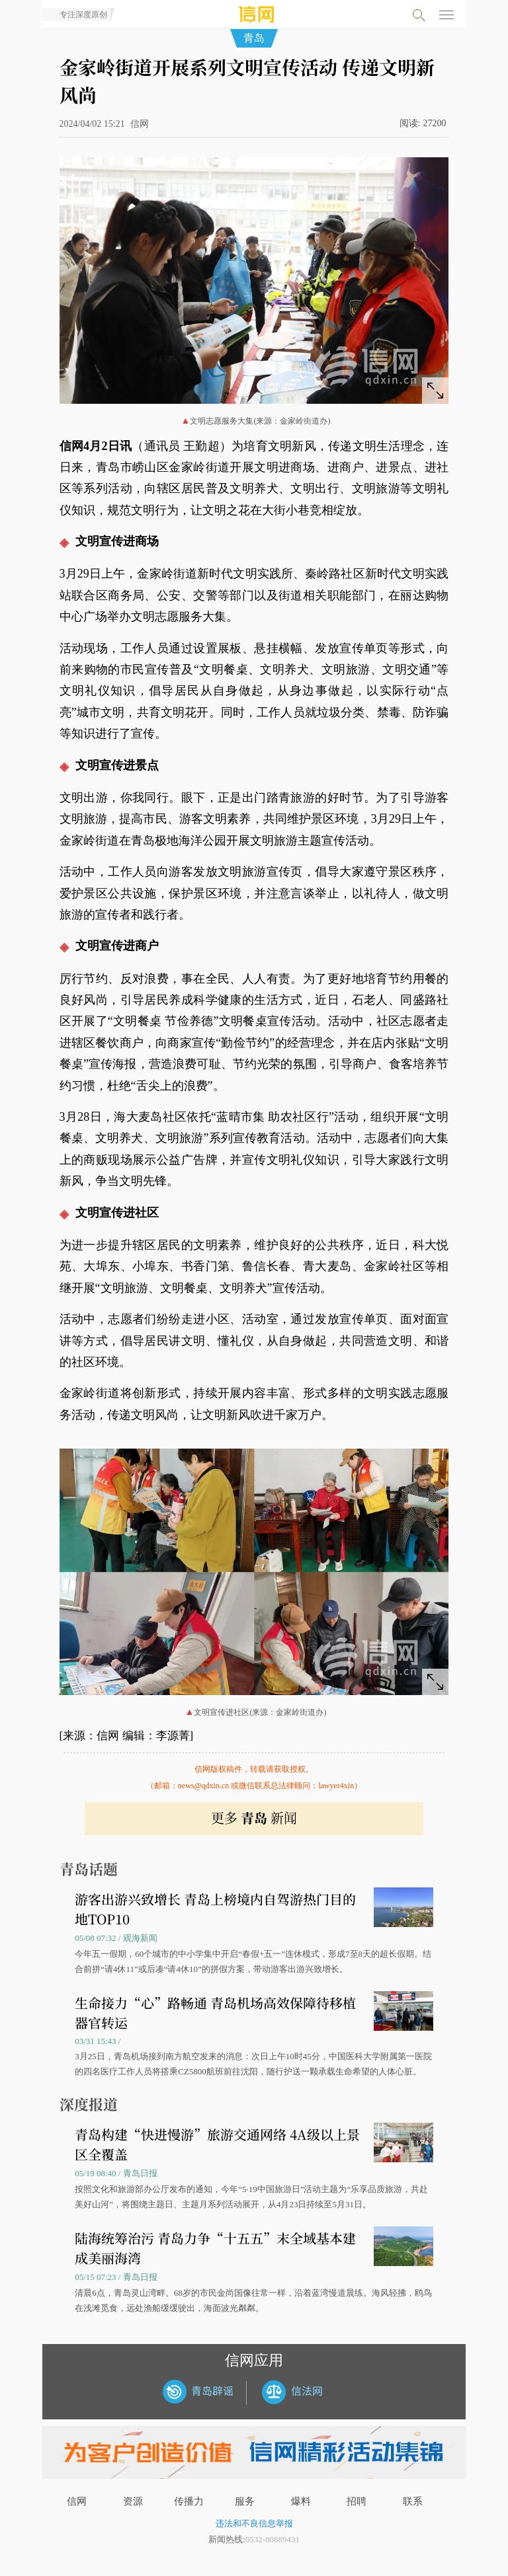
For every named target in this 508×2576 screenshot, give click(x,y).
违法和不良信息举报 (254, 2523)
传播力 (189, 2501)
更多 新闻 (254, 1817)
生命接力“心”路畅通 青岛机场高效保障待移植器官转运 (215, 2012)
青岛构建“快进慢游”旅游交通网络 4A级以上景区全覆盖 (217, 2144)
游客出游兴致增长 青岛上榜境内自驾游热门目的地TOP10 (215, 1908)
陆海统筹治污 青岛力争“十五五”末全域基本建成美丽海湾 (215, 2247)
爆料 (301, 2501)
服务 (245, 2501)
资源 (133, 2501)
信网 (77, 2501)
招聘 (356, 2501)
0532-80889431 (272, 2539)
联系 (413, 2501)
